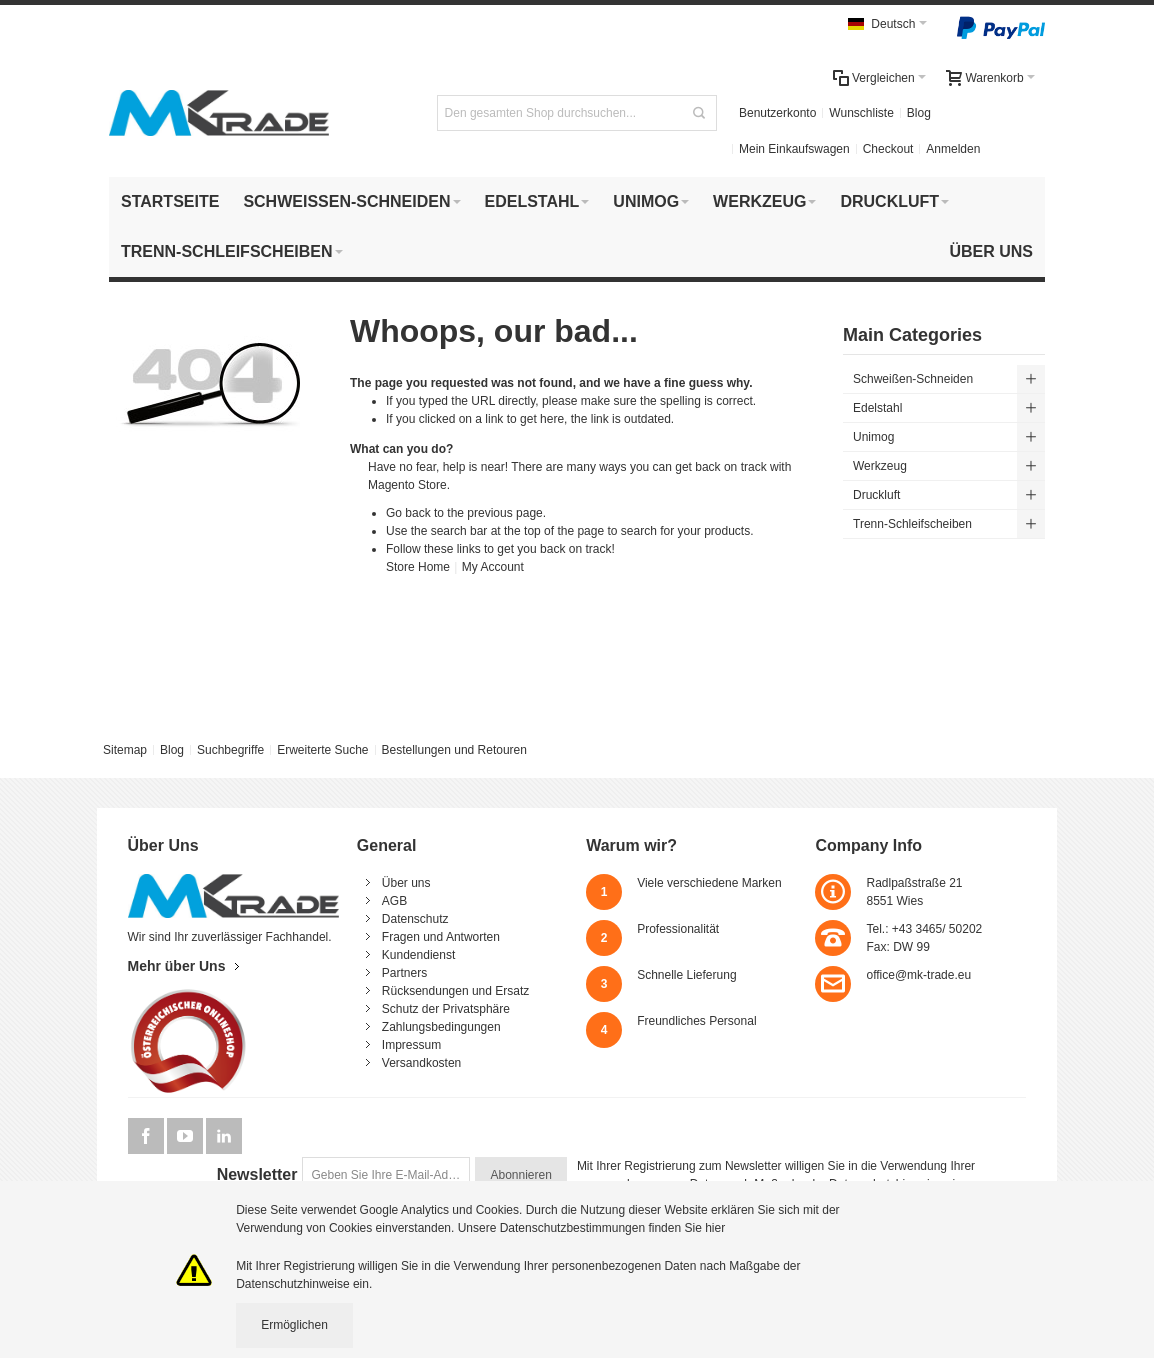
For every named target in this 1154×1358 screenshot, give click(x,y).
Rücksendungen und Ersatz (455, 991)
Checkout (888, 149)
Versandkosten (421, 1063)
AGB (394, 901)
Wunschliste (861, 113)
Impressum (411, 1045)
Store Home (418, 567)
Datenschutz (415, 919)
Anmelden (953, 149)
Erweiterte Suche (322, 750)
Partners (404, 973)
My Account (493, 567)
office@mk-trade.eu (918, 975)
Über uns (406, 883)
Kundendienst (418, 955)
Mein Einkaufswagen (794, 149)
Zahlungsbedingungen (441, 1027)
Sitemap (125, 750)
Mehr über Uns (177, 966)
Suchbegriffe (230, 750)
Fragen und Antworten (441, 937)
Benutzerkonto (777, 113)
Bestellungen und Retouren (453, 750)
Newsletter (257, 1174)
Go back (408, 513)
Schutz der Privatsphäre (446, 1009)
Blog (919, 113)
